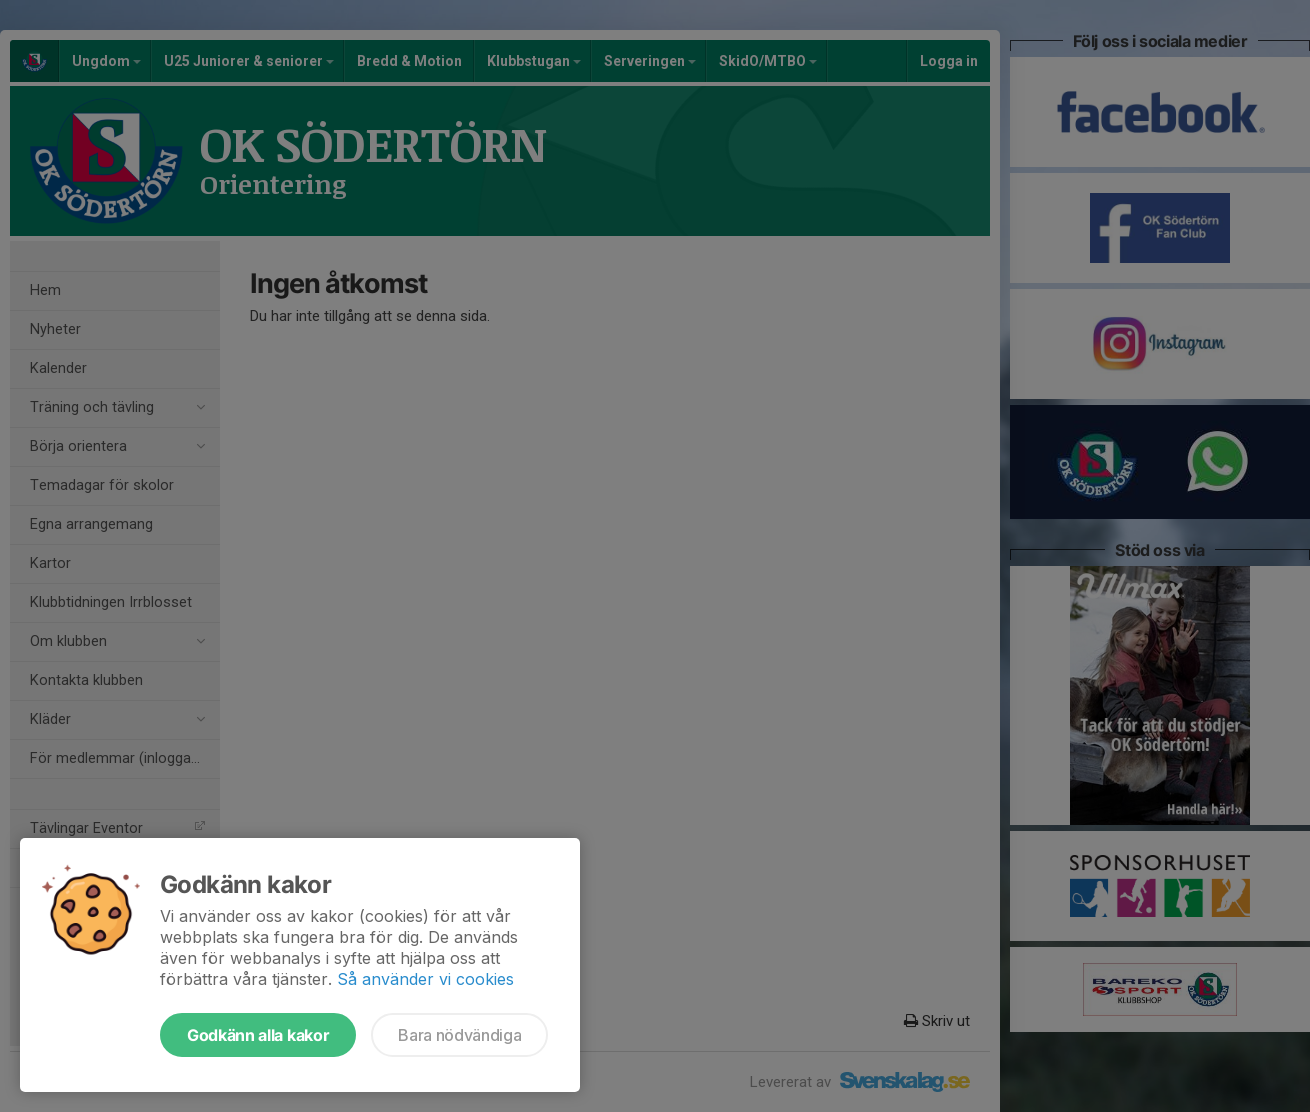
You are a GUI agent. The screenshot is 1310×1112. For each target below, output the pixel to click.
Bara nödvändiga (459, 1035)
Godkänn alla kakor (258, 1035)
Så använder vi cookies (425, 979)
